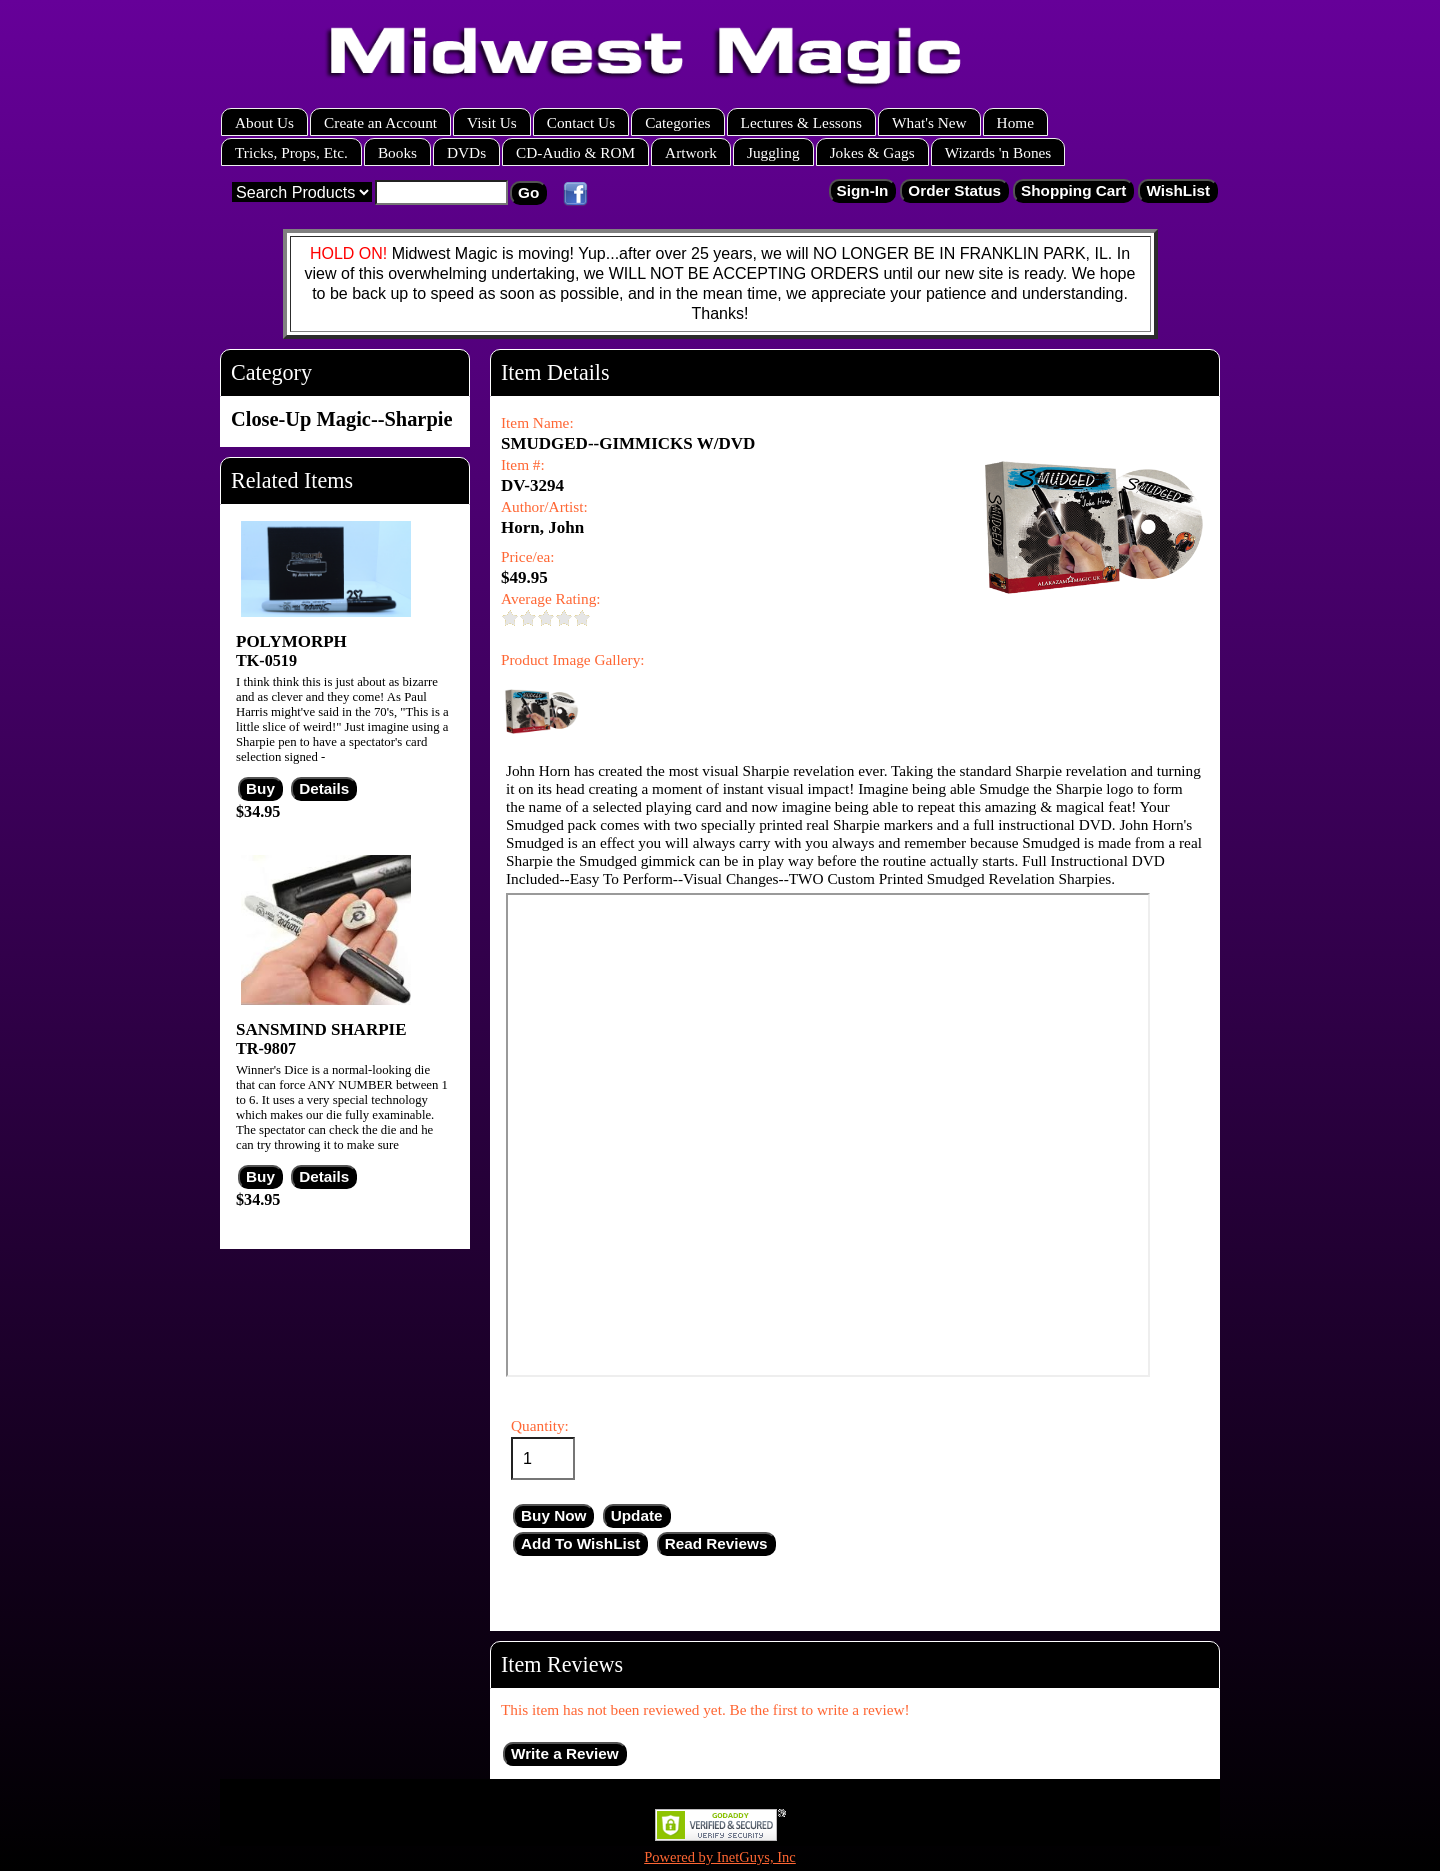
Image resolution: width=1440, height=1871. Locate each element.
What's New (929, 122)
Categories (677, 122)
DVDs (466, 152)
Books (397, 152)
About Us (264, 122)
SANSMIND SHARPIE (321, 1029)
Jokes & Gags (872, 152)
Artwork (691, 152)
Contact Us (581, 122)
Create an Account (380, 122)
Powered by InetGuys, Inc (720, 1857)
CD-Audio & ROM (575, 152)
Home (1015, 122)
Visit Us (492, 122)
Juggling (773, 152)
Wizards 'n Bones (998, 152)
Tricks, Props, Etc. (291, 152)
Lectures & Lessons (802, 122)
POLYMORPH (291, 641)
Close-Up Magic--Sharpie (341, 419)
